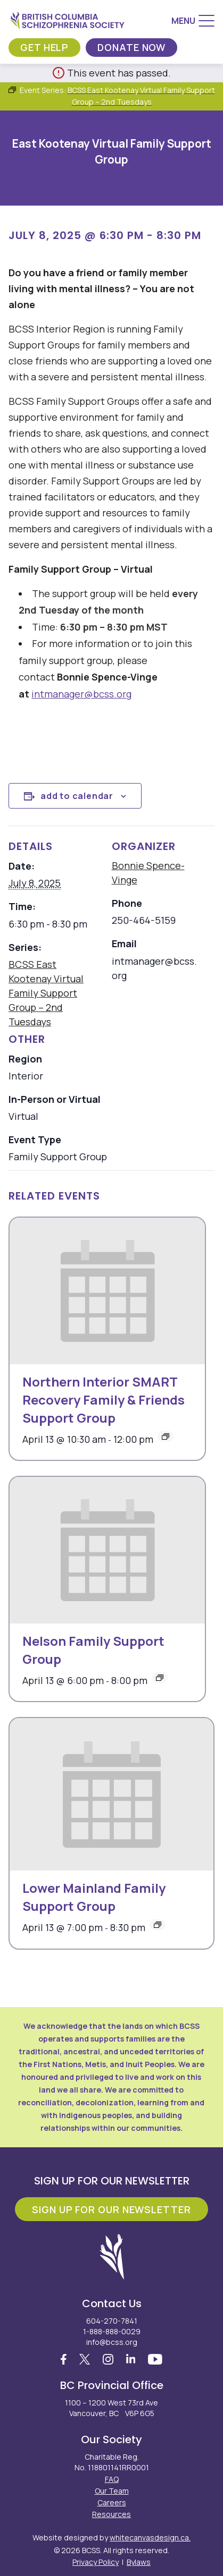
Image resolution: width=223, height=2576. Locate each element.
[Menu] (192, 20)
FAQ (112, 2479)
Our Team (112, 2491)
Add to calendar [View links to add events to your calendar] (76, 796)
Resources (111, 2514)
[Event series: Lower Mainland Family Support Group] (157, 1925)
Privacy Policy (95, 2562)
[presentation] (107, 1291)
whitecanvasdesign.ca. (150, 2537)
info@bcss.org (111, 2342)
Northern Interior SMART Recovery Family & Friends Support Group (103, 1399)
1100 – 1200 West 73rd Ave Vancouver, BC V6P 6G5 (111, 2408)
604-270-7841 (111, 2321)
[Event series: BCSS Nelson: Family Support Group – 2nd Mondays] (159, 1677)
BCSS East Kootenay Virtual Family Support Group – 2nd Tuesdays (46, 993)
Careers (111, 2502)
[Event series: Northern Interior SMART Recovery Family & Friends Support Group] (165, 1436)
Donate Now (131, 47)
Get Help (44, 47)
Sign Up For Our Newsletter (111, 2209)
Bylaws (139, 2562)
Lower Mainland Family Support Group (94, 1897)
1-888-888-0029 (112, 2331)
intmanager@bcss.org (81, 693)
